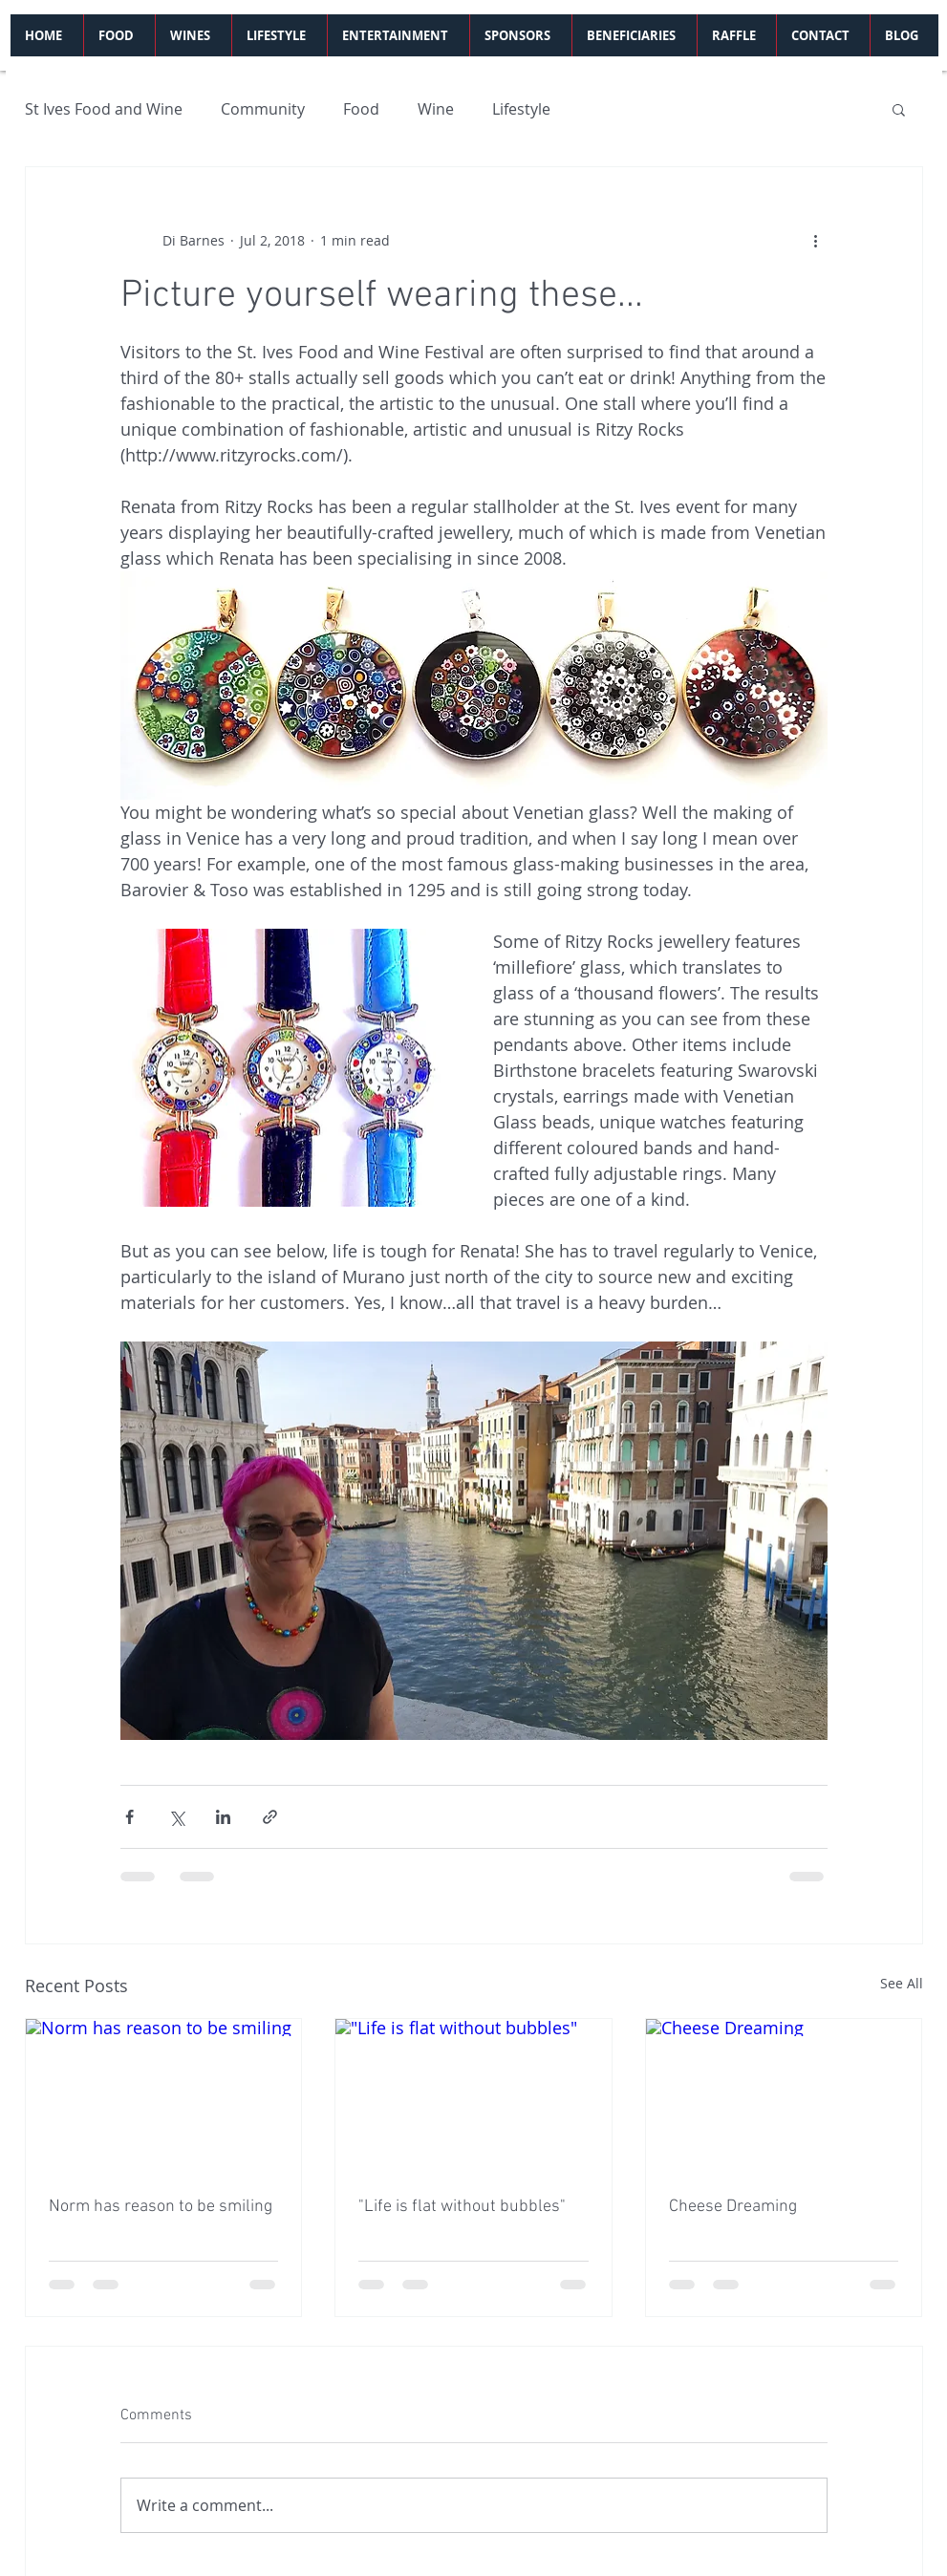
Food (361, 108)
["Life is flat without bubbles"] (473, 2096)
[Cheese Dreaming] (784, 2096)
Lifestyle (521, 108)
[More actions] (816, 239)
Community (263, 108)
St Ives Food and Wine (104, 108)
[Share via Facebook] (129, 1817)
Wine (436, 108)
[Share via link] (270, 1817)
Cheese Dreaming (733, 2207)
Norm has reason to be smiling (160, 2207)
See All (901, 1983)
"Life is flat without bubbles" (462, 2207)
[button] (899, 109)
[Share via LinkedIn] (223, 1817)
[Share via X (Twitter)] (176, 1817)
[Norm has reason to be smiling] (164, 2096)
